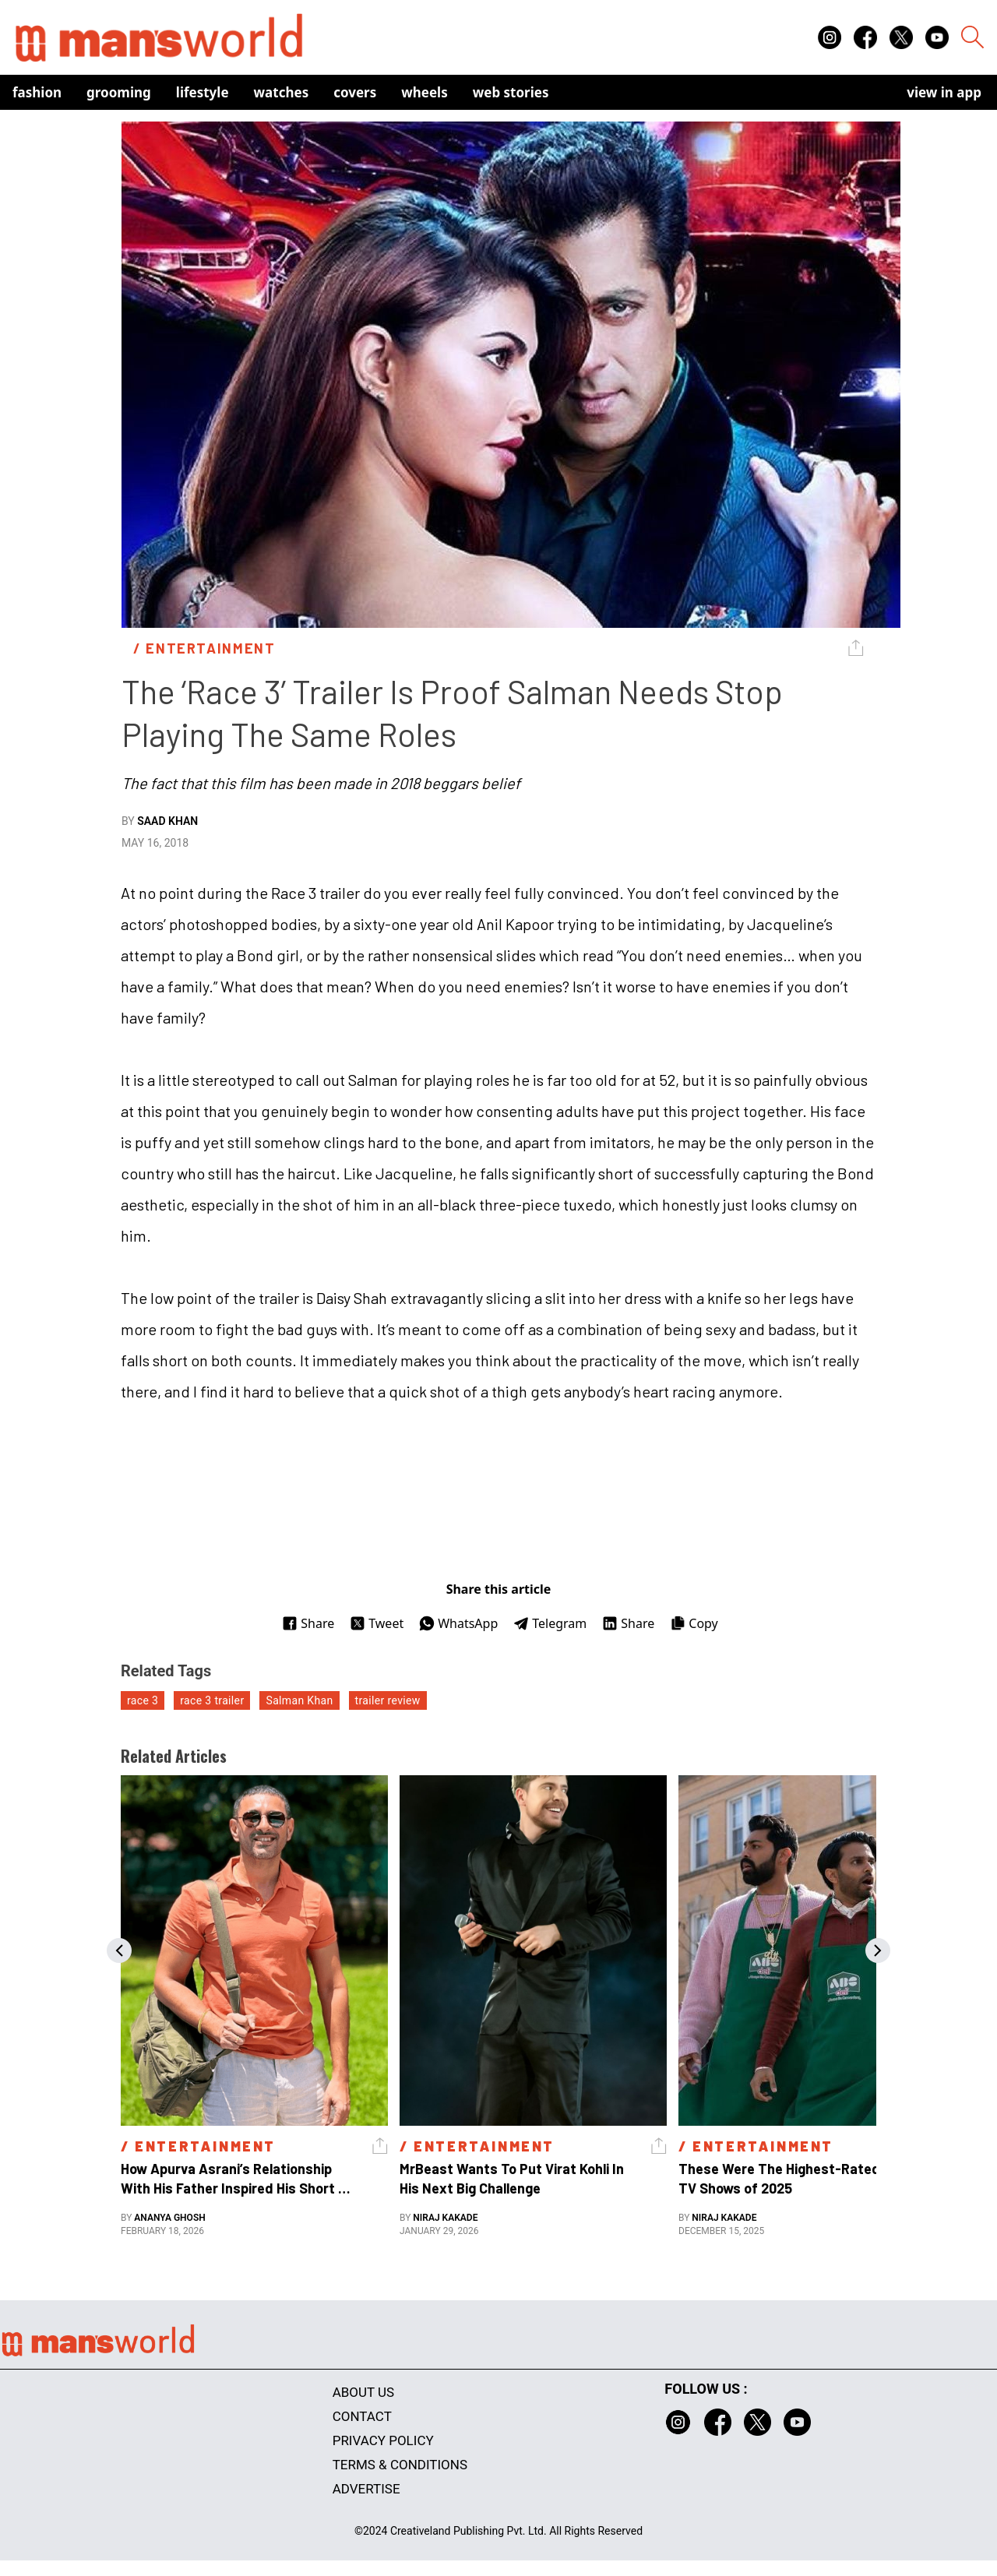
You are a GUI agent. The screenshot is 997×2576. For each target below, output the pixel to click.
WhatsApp (458, 1623)
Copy (693, 1623)
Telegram (550, 1623)
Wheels (424, 92)
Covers (354, 92)
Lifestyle (202, 92)
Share (308, 1623)
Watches (281, 92)
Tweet (376, 1623)
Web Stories (511, 92)
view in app (944, 92)
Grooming (118, 92)
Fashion (37, 92)
